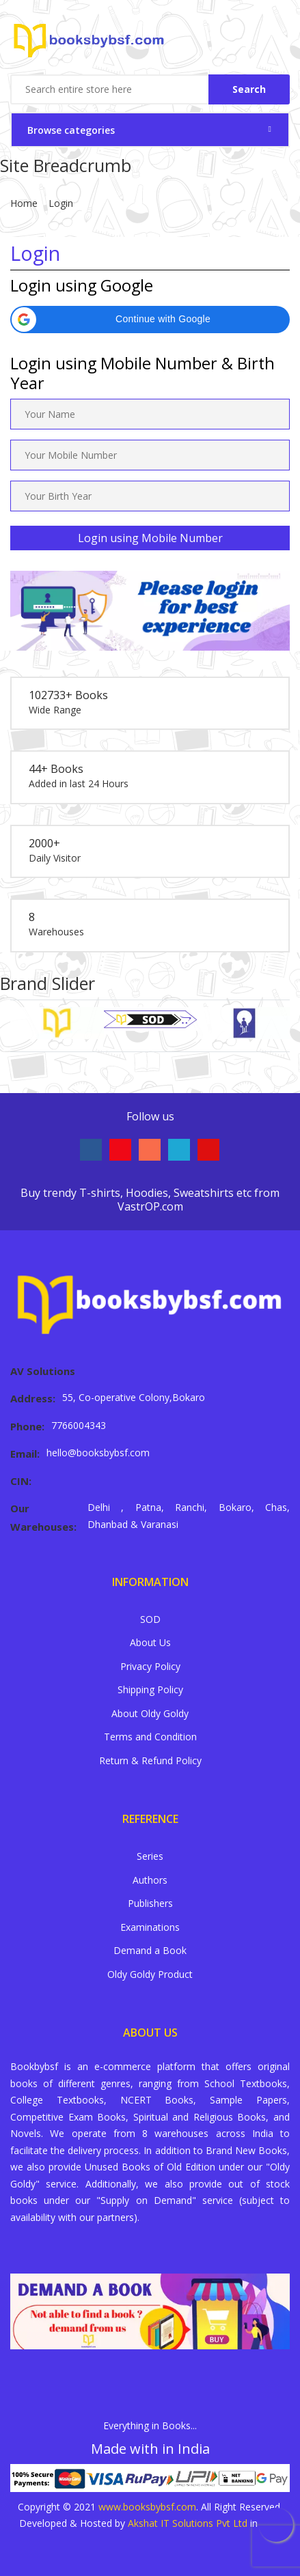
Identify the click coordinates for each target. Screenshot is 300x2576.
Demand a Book (150, 1950)
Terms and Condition (150, 1736)
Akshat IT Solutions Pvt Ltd (187, 2523)
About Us (150, 1642)
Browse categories (71, 130)
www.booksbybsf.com (147, 2506)
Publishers (150, 1903)
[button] (150, 319)
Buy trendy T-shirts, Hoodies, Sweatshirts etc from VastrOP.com (150, 1199)
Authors (150, 1879)
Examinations (150, 1927)
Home (24, 203)
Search (249, 89)
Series (150, 1856)
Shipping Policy (150, 1689)
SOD (150, 1619)
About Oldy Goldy (150, 1713)
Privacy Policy (150, 1666)
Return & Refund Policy (150, 1760)
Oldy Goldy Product (150, 1974)
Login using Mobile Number (150, 538)
